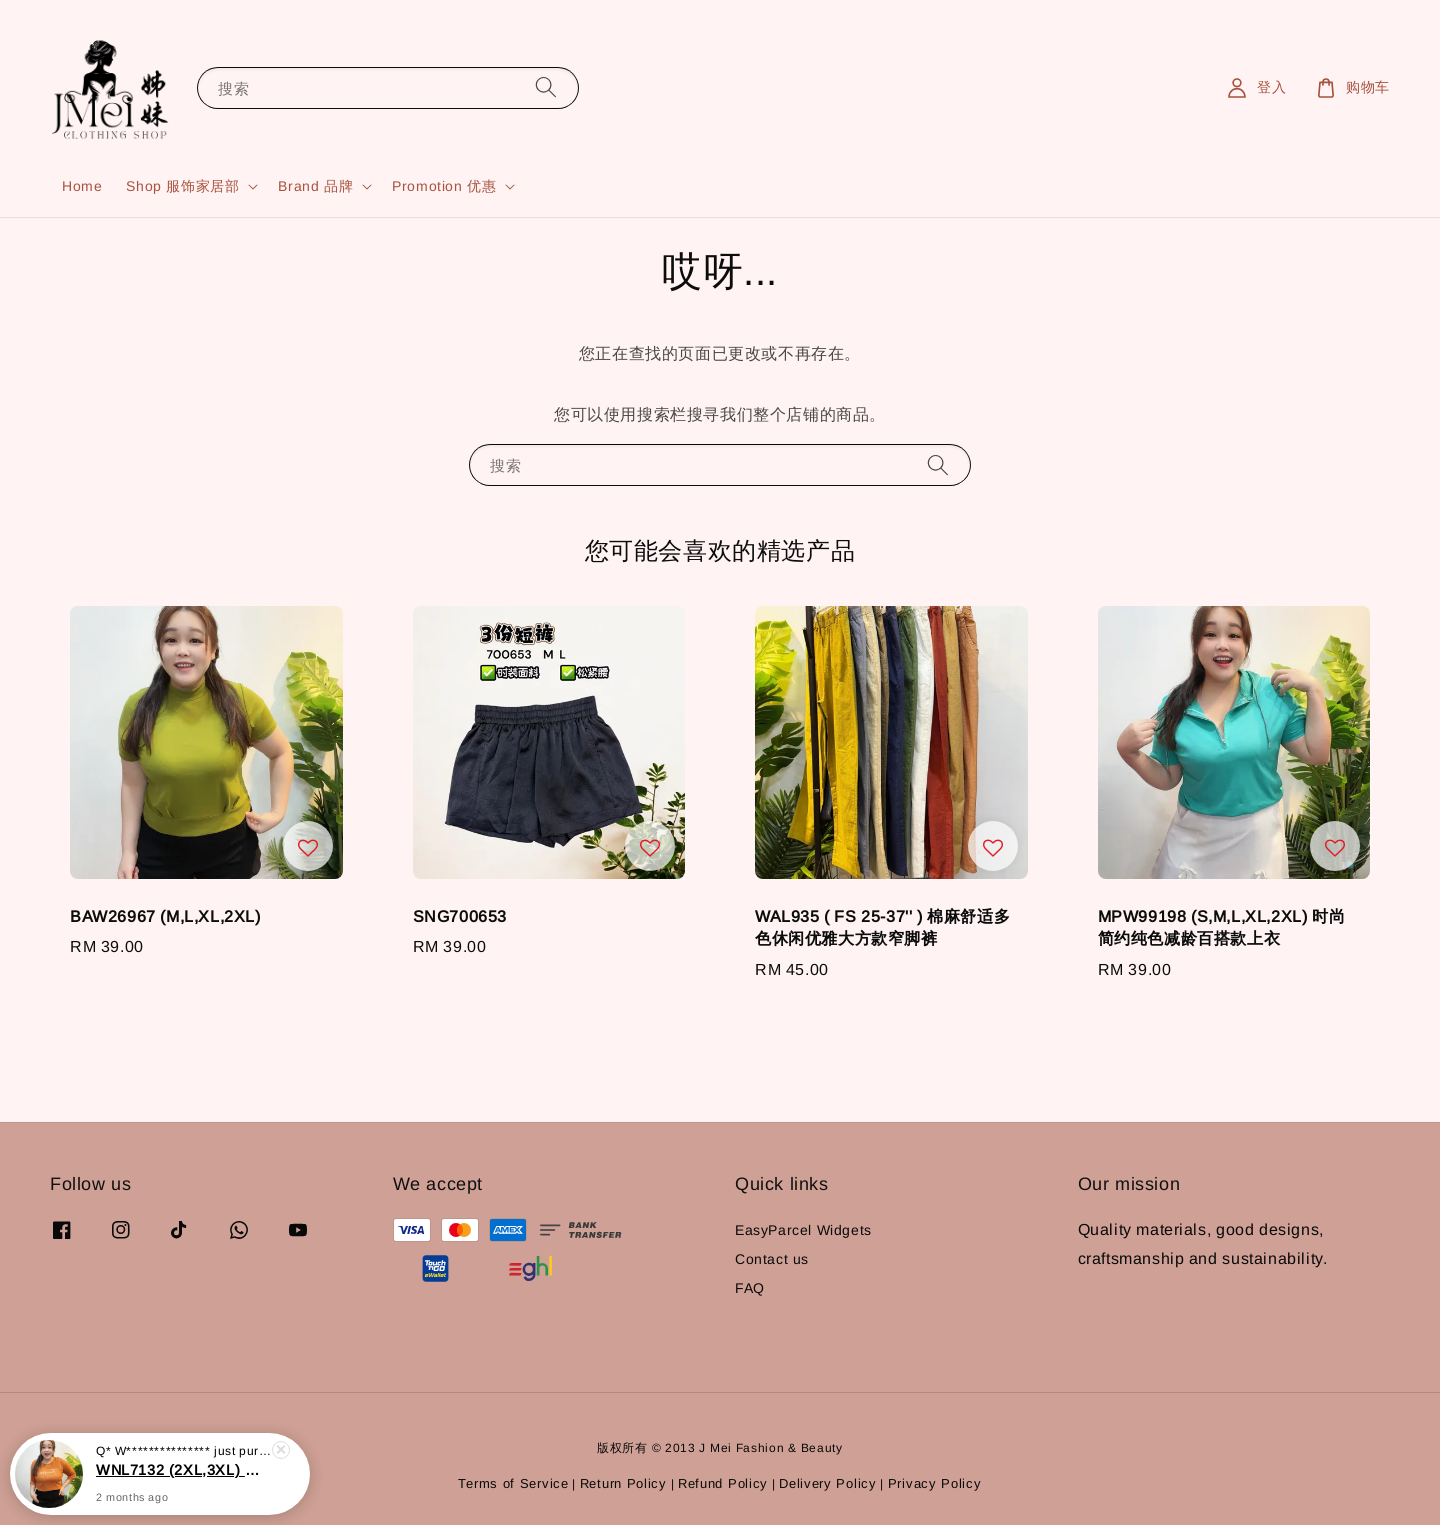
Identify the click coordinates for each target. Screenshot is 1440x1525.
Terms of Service (513, 1483)
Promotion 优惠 (444, 186)
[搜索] (546, 87)
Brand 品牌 (315, 186)
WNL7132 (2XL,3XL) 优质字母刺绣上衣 (184, 1487)
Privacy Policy (935, 1483)
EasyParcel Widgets (803, 1230)
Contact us (772, 1259)
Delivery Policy (828, 1483)
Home (82, 186)
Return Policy (623, 1483)
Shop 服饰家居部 (182, 186)
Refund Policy (723, 1483)
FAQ (750, 1288)
